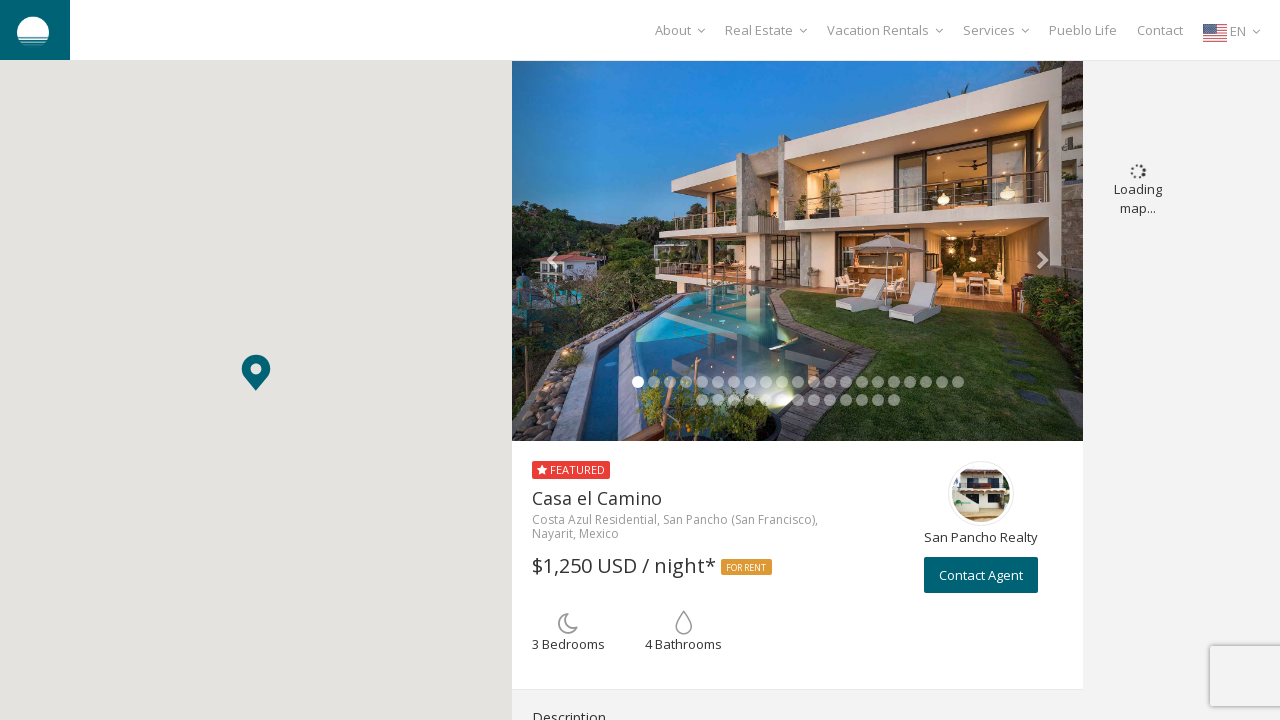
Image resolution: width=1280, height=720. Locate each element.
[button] (256, 372)
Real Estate (766, 30)
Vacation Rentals (885, 30)
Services (996, 30)
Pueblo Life (1083, 30)
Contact (1160, 30)
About (680, 30)
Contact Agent (981, 575)
